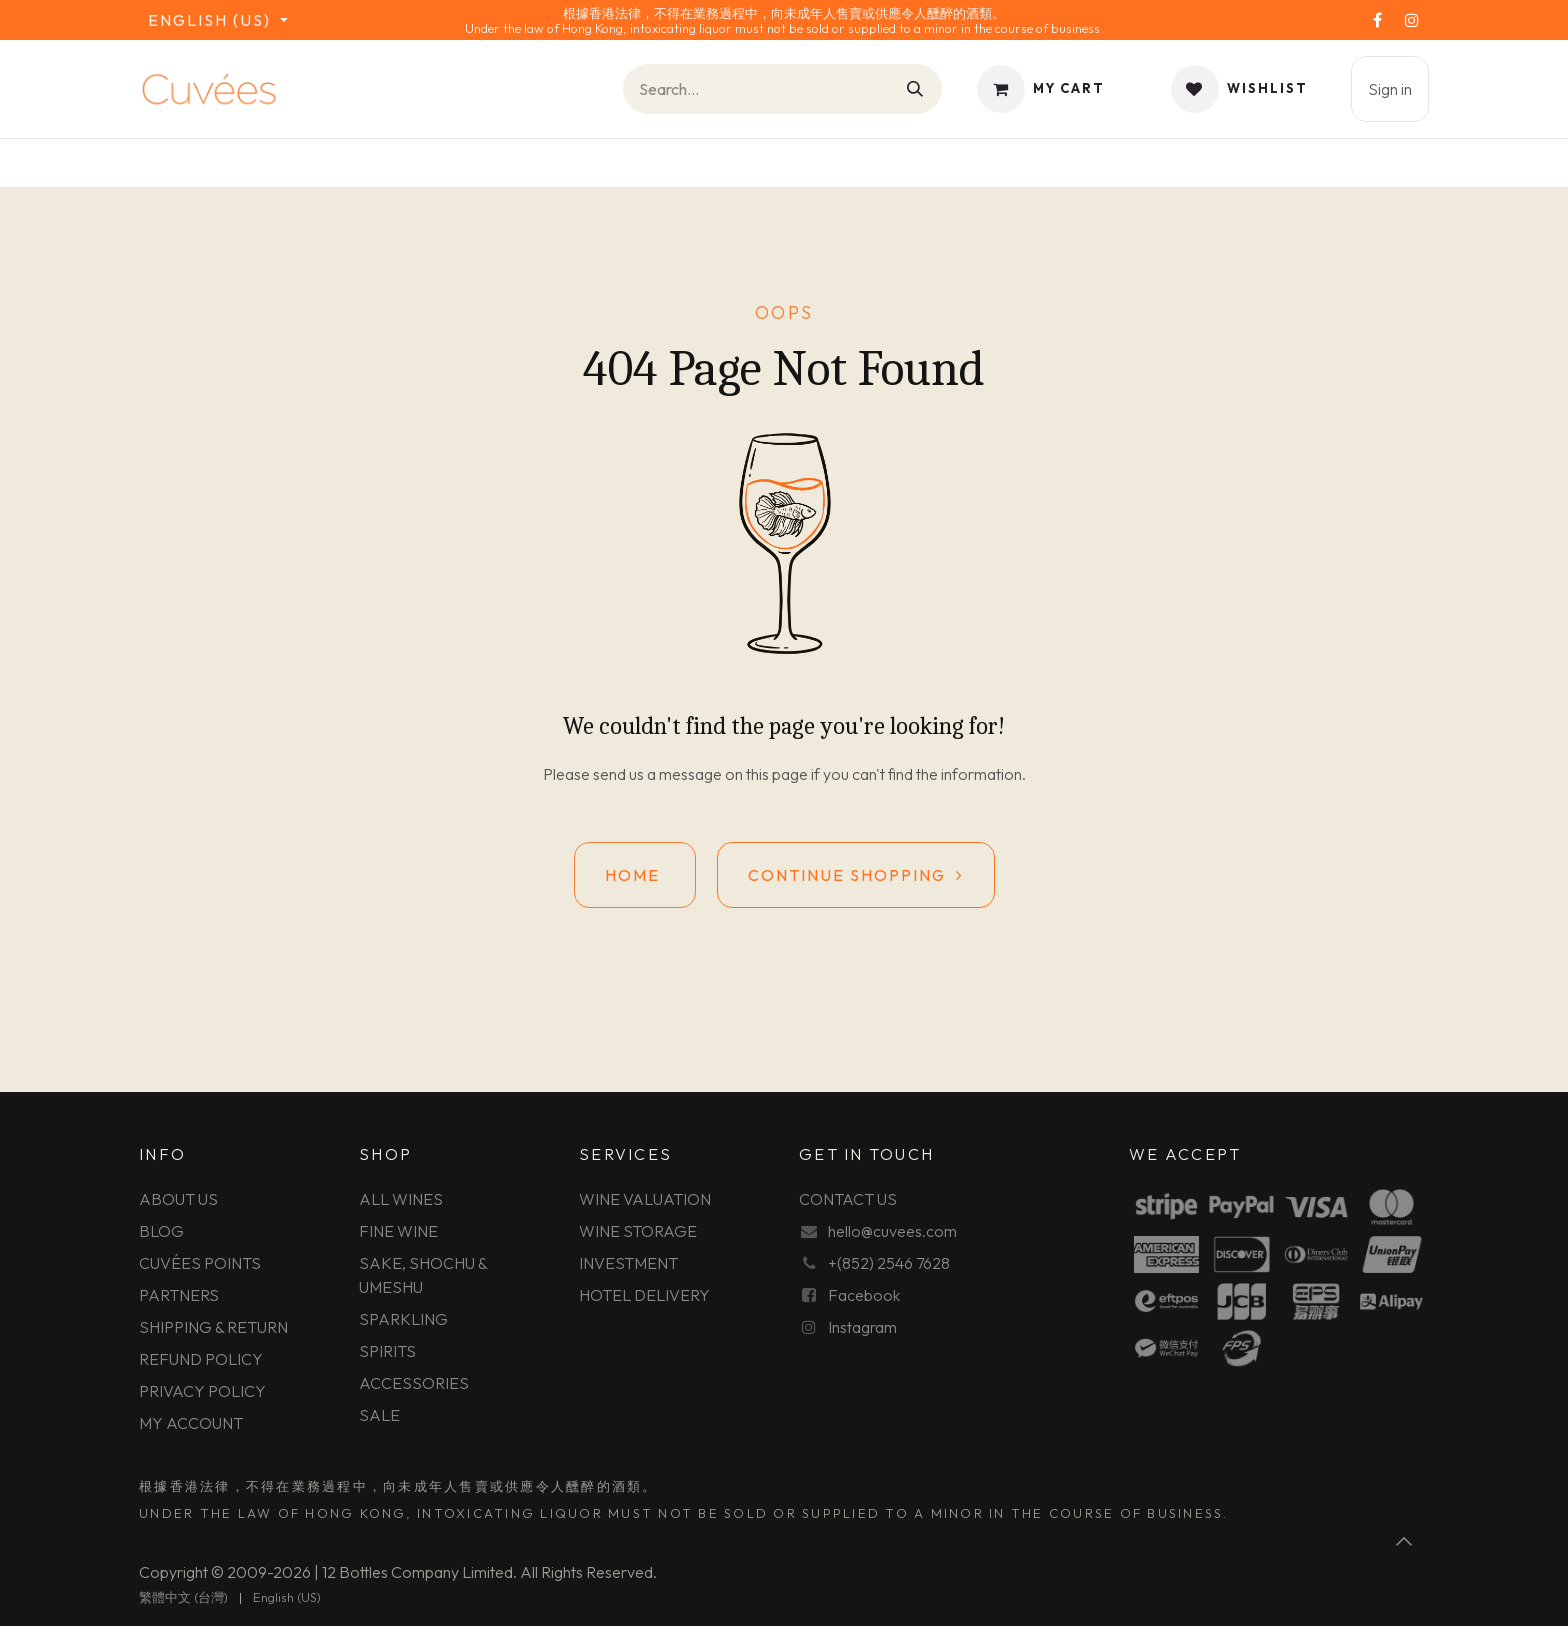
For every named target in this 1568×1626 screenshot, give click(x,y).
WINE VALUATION (645, 1199)
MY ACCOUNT (191, 1423)
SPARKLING (403, 1319)
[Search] (916, 89)
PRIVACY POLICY (202, 1391)
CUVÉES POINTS (200, 1263)
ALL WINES (401, 1199)
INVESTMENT (628, 1263)
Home (635, 875)
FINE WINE (398, 1231)
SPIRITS (387, 1351)
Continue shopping (856, 875)
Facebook (864, 1295)
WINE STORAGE (638, 1231)
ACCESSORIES (414, 1383)
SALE (379, 1415)
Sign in (1390, 89)
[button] (1405, 1541)
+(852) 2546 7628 (889, 1263)
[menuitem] (183, 1598)
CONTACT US (848, 1199)
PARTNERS (179, 1295)
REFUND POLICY (201, 1359)
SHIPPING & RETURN (213, 1327)
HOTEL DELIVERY (644, 1295)
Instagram (862, 1327)
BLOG (161, 1231)
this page (777, 774)
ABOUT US (178, 1199)
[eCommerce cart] (1041, 89)
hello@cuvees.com (892, 1231)
